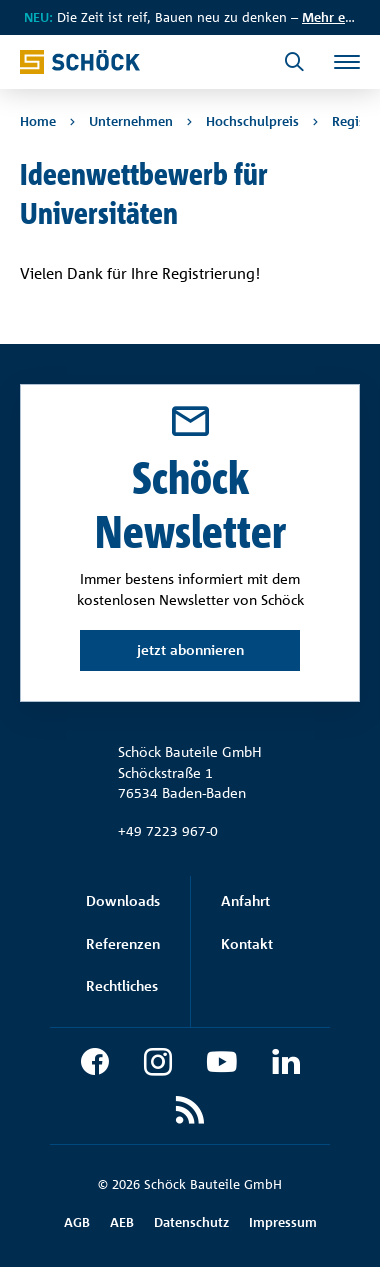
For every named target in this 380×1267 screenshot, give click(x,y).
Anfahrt (245, 900)
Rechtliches (122, 985)
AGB (77, 1222)
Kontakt (247, 943)
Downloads (123, 900)
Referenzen (123, 943)
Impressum (283, 1222)
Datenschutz (191, 1222)
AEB (122, 1222)
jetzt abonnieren (190, 649)
